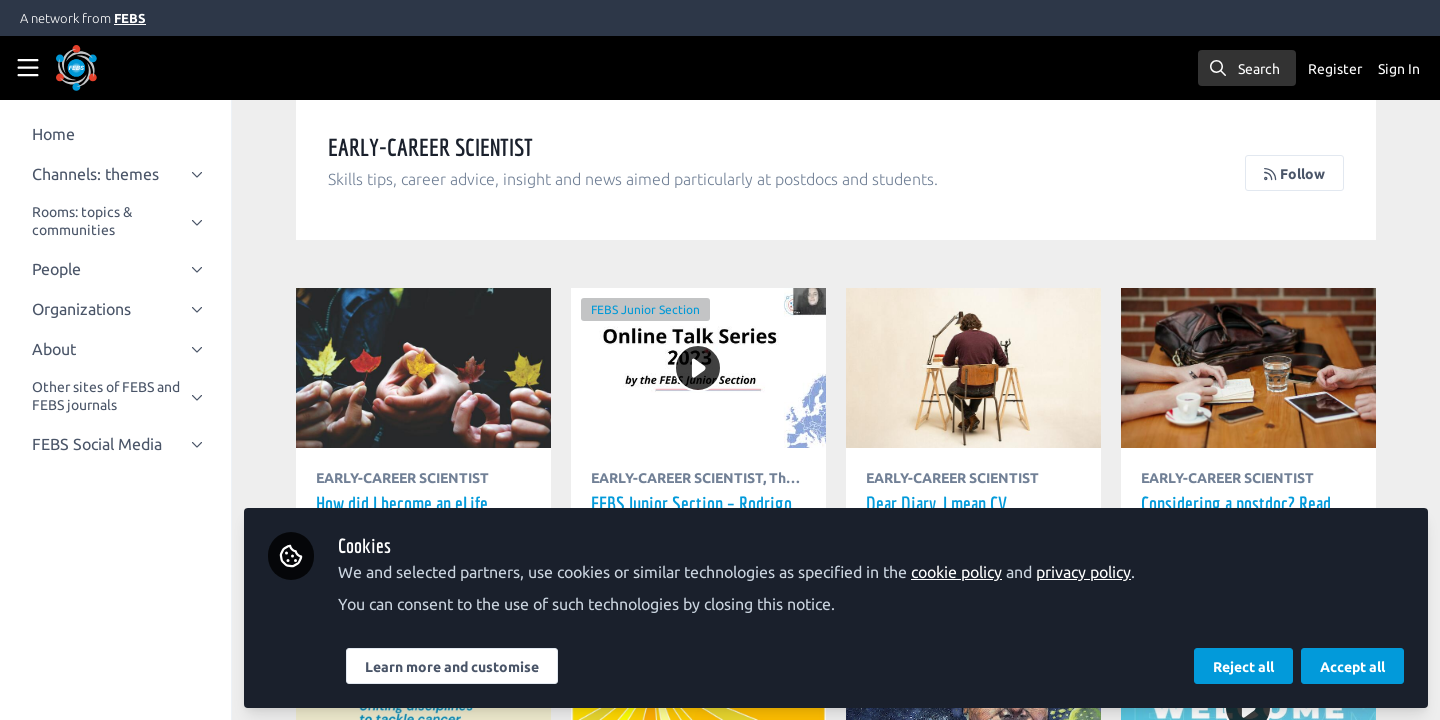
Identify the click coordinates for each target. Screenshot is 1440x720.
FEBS (130, 18)
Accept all (1352, 667)
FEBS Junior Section (663, 309)
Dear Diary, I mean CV (982, 368)
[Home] (104, 68)
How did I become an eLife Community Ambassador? (444, 368)
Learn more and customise (476, 667)
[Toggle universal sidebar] (28, 68)
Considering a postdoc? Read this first (1251, 368)
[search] (1247, 68)
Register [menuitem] (1335, 69)
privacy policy (1107, 572)
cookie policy (980, 572)
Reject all (1243, 667)
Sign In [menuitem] (1399, 69)
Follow (1295, 174)
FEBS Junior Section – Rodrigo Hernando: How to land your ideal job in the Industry (663, 341)
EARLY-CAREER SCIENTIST (426, 478)
